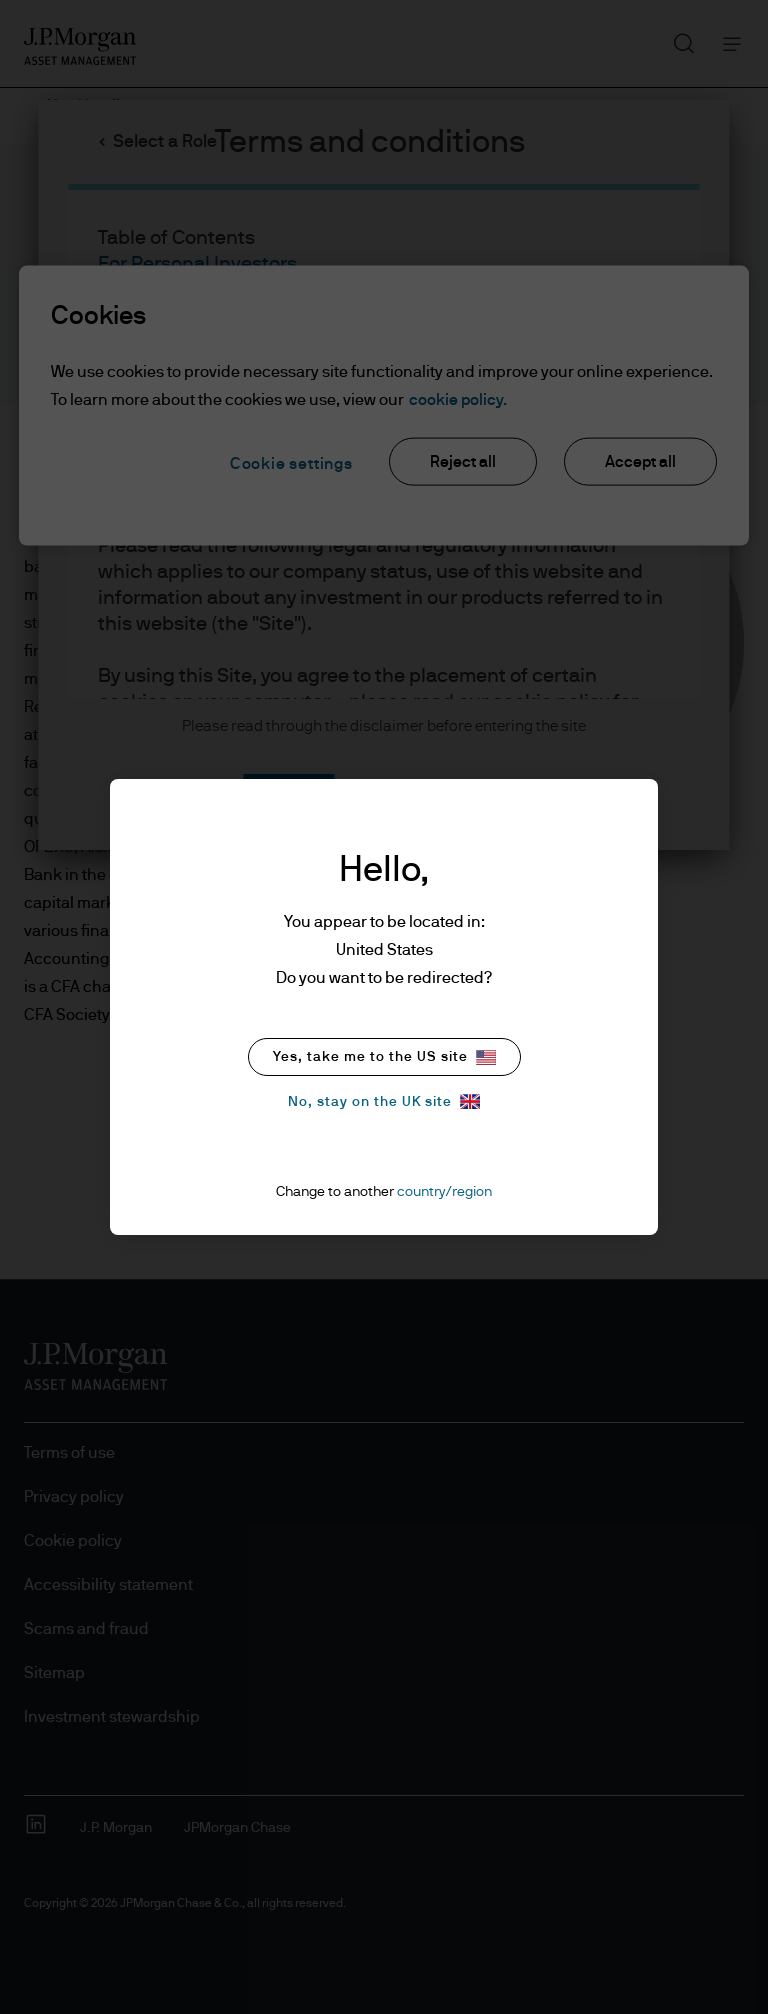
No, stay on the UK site (384, 1101)
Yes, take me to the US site (384, 1057)
